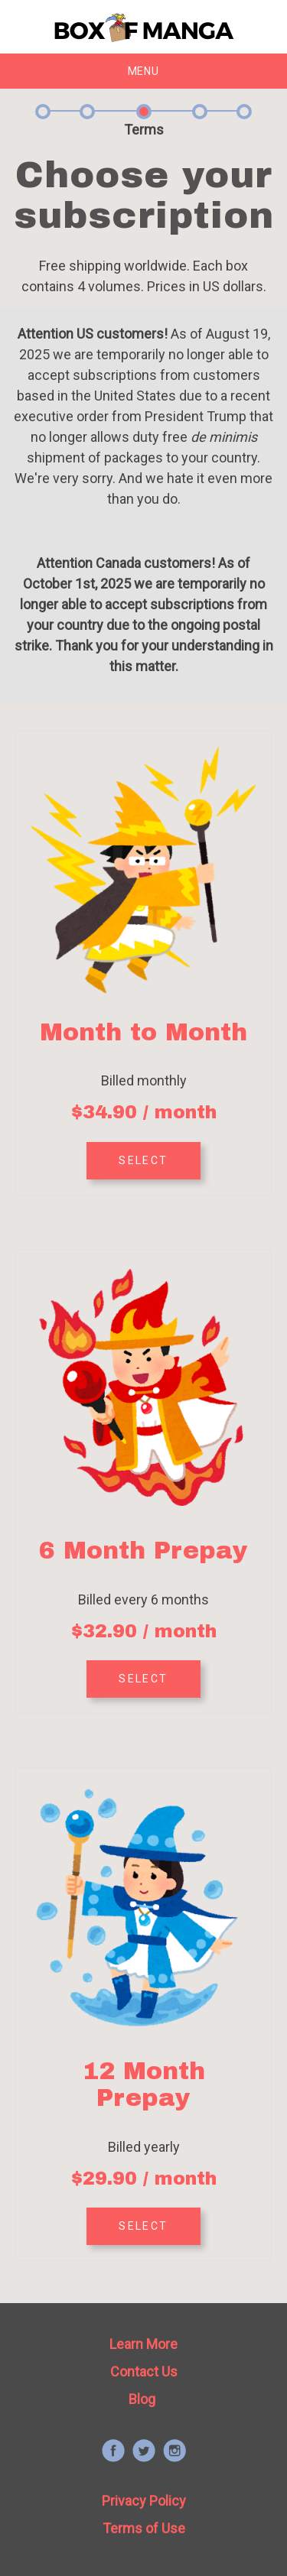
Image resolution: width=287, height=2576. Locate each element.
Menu (144, 71)
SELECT (143, 1160)
